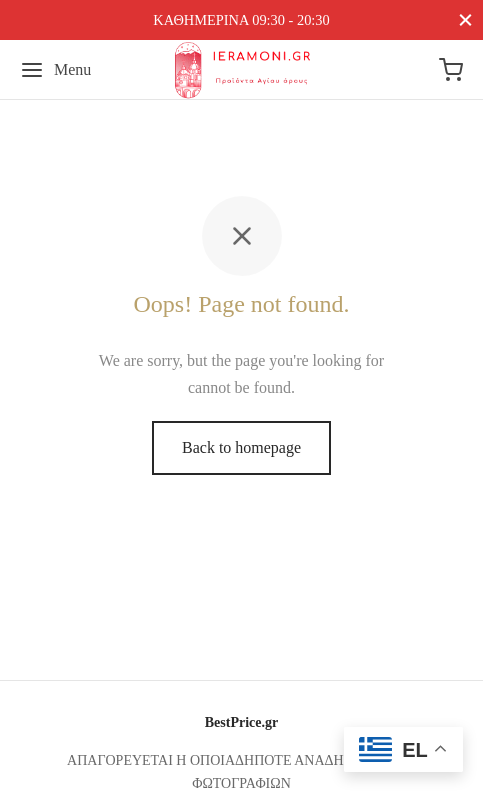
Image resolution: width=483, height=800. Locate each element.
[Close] (465, 19)
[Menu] (55, 70)
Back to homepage (241, 447)
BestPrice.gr (241, 722)
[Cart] (451, 70)
